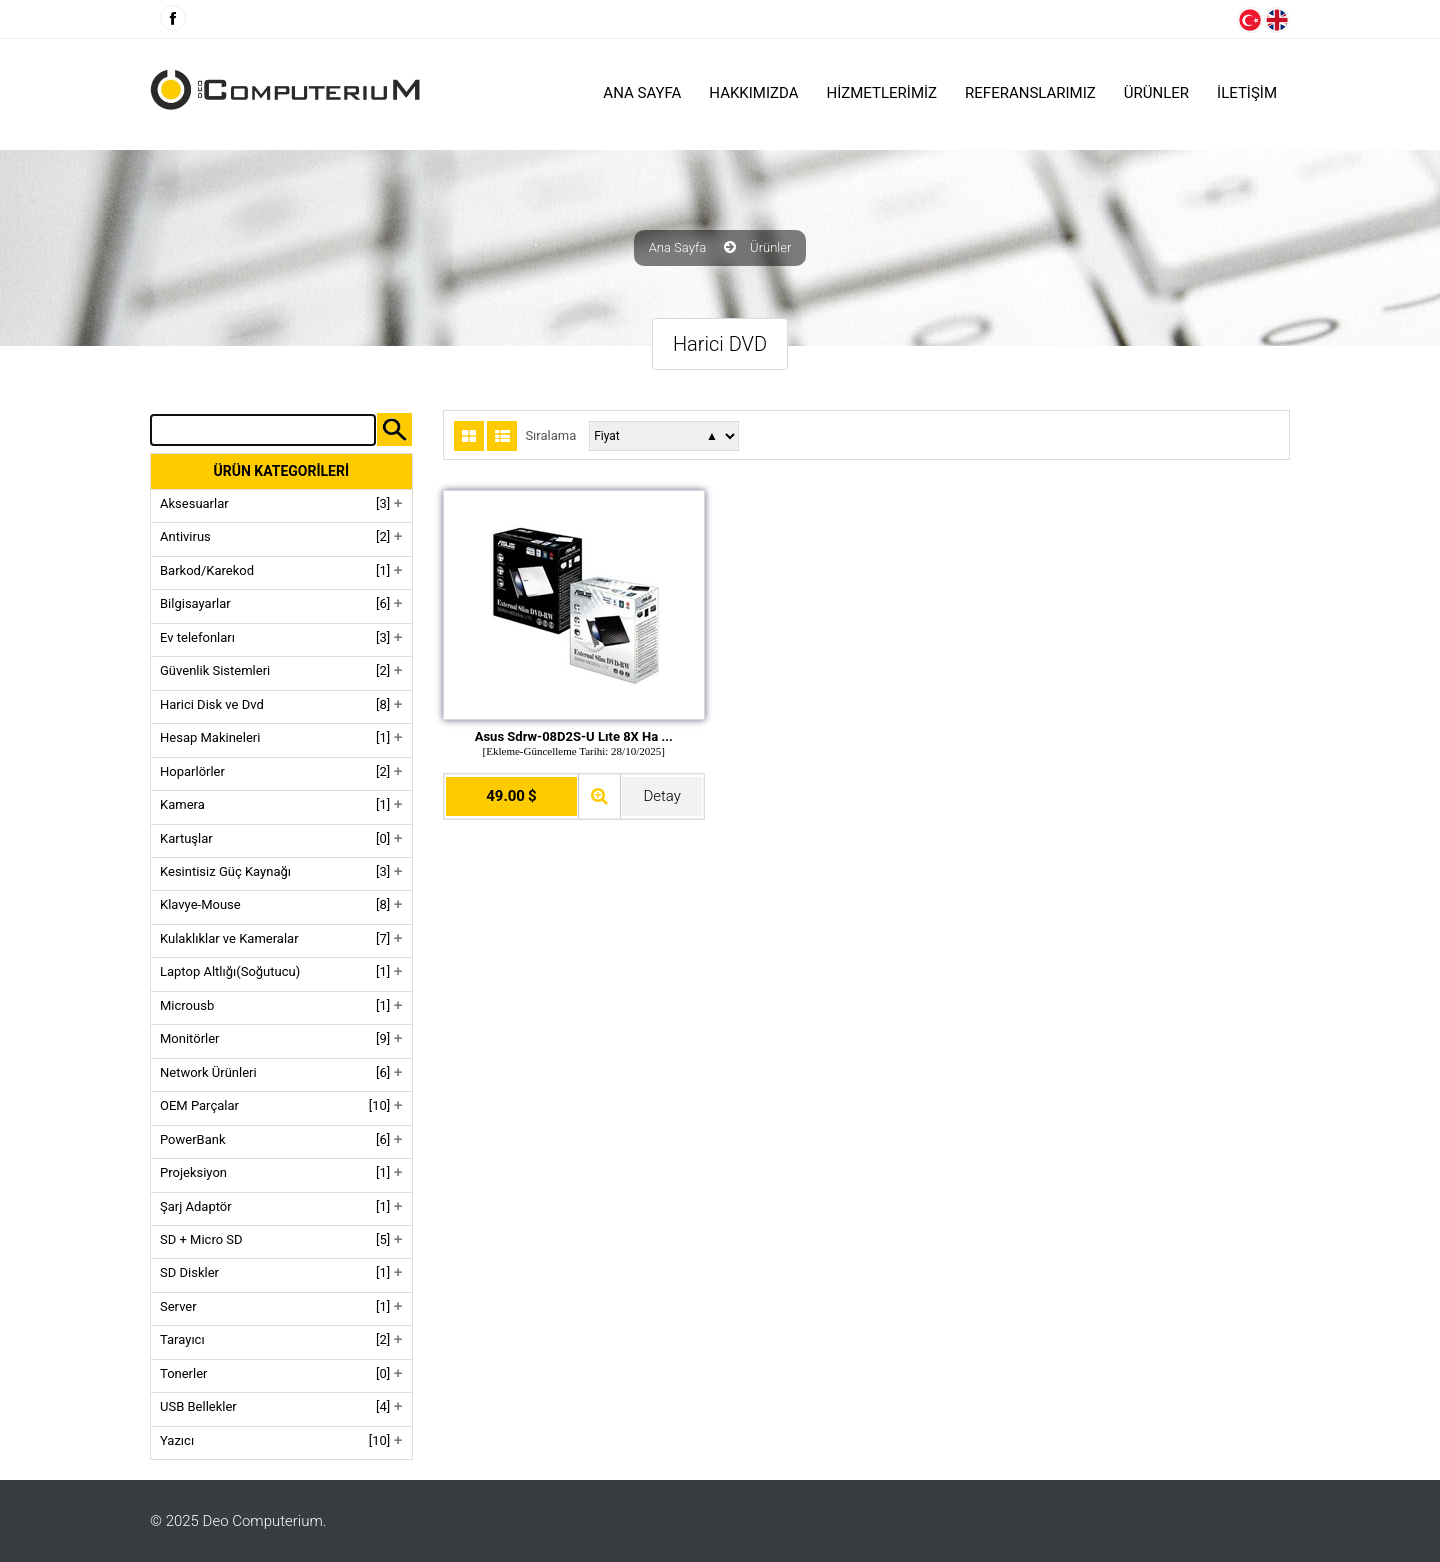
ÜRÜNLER (1156, 93)
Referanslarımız (1030, 93)
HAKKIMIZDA (753, 93)
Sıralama (550, 436)
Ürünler (770, 248)
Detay (661, 796)
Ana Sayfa (642, 93)
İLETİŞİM (1247, 93)
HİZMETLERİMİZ (882, 93)
